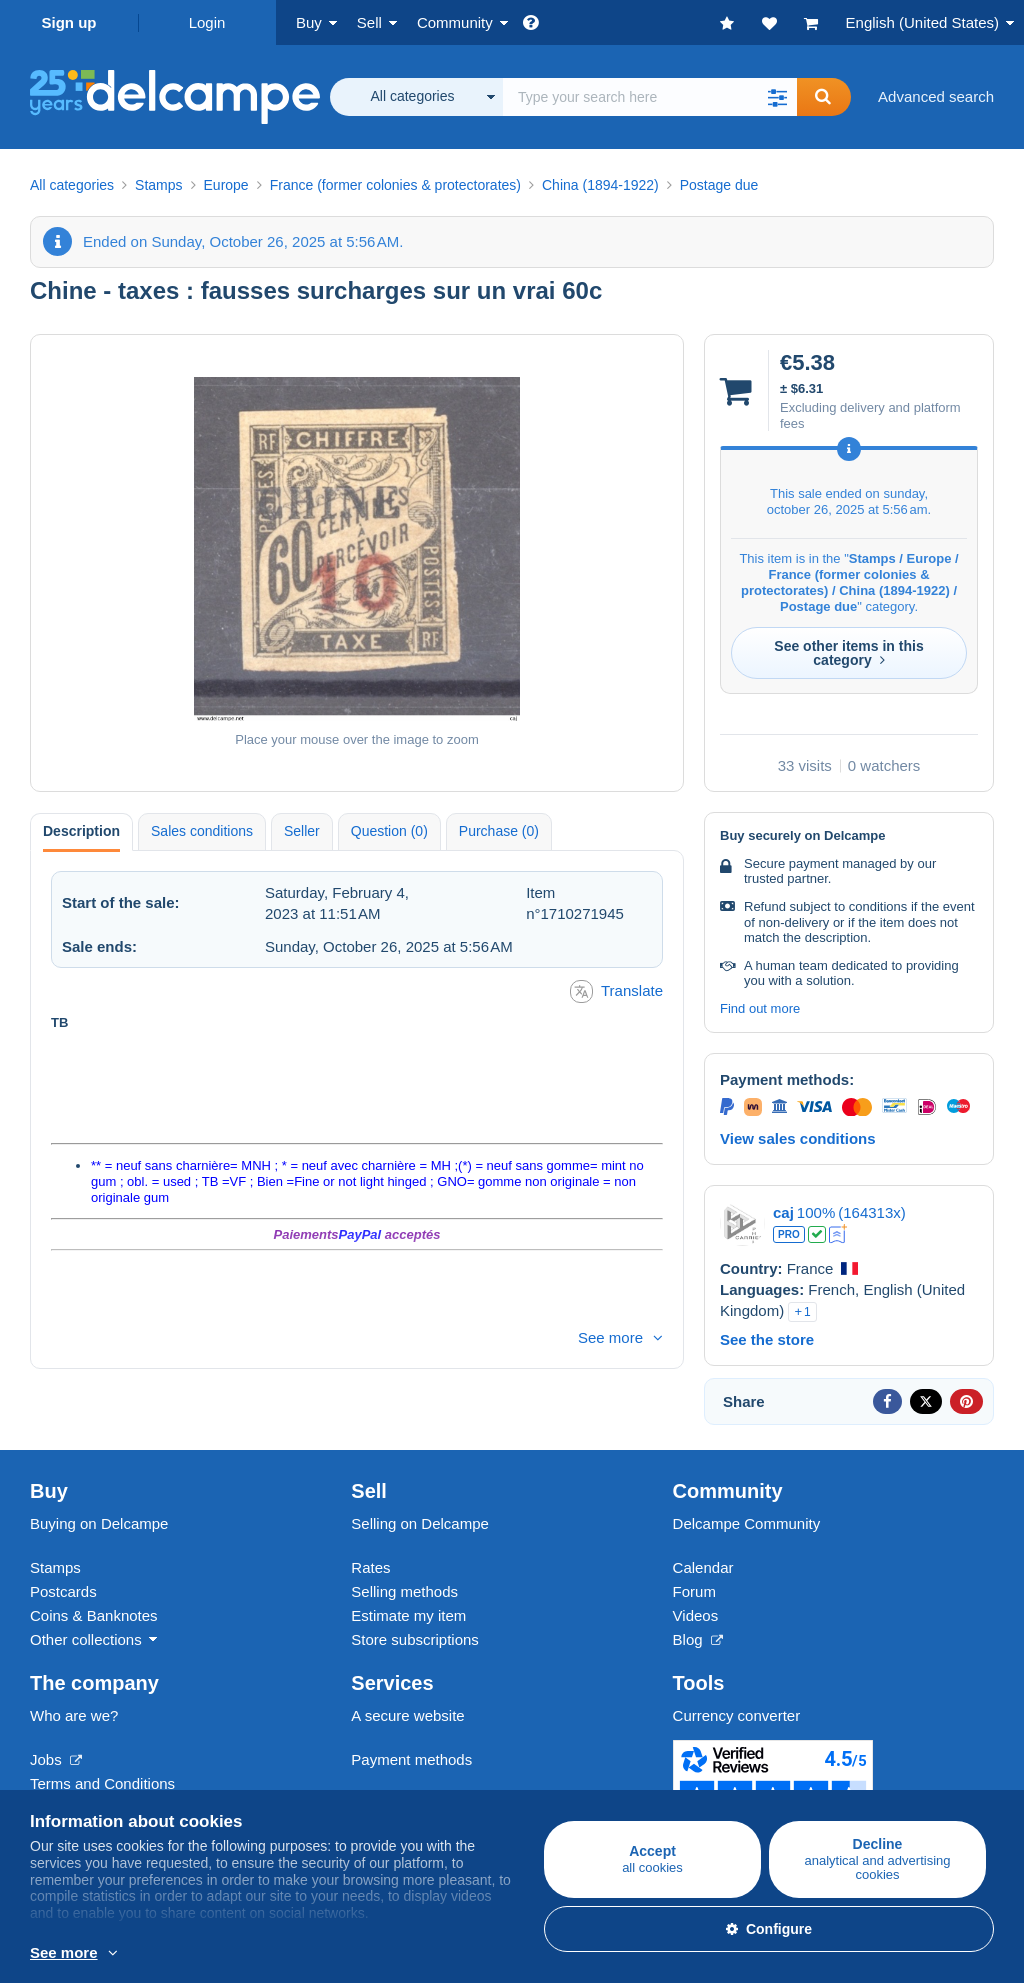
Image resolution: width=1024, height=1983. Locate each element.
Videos (696, 1615)
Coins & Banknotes (94, 1615)
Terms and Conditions (102, 1783)
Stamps (55, 1567)
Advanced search (936, 96)
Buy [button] (309, 22)
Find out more (760, 1008)
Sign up (69, 22)
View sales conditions (798, 1138)
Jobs (56, 1759)
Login (207, 22)
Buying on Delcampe (99, 1523)
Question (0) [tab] (389, 831)
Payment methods (411, 1759)
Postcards (63, 1591)
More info (296, 1954)
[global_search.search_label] (650, 97)
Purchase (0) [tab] (499, 831)
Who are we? (74, 1715)
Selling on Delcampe (420, 1523)
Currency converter (737, 1715)
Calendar (703, 1567)
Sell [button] (369, 22)
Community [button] (455, 22)
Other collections (86, 1639)
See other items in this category (848, 653)
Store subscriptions (415, 1639)
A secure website (407, 1715)
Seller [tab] (302, 831)
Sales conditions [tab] (202, 831)
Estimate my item (408, 1615)
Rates (370, 1567)
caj (783, 1212)
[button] (777, 97)
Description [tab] (81, 831)
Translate (616, 991)
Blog (698, 1639)
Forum (694, 1591)
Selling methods (404, 1591)
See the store (767, 1339)
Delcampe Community (747, 1523)
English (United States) (922, 22)
